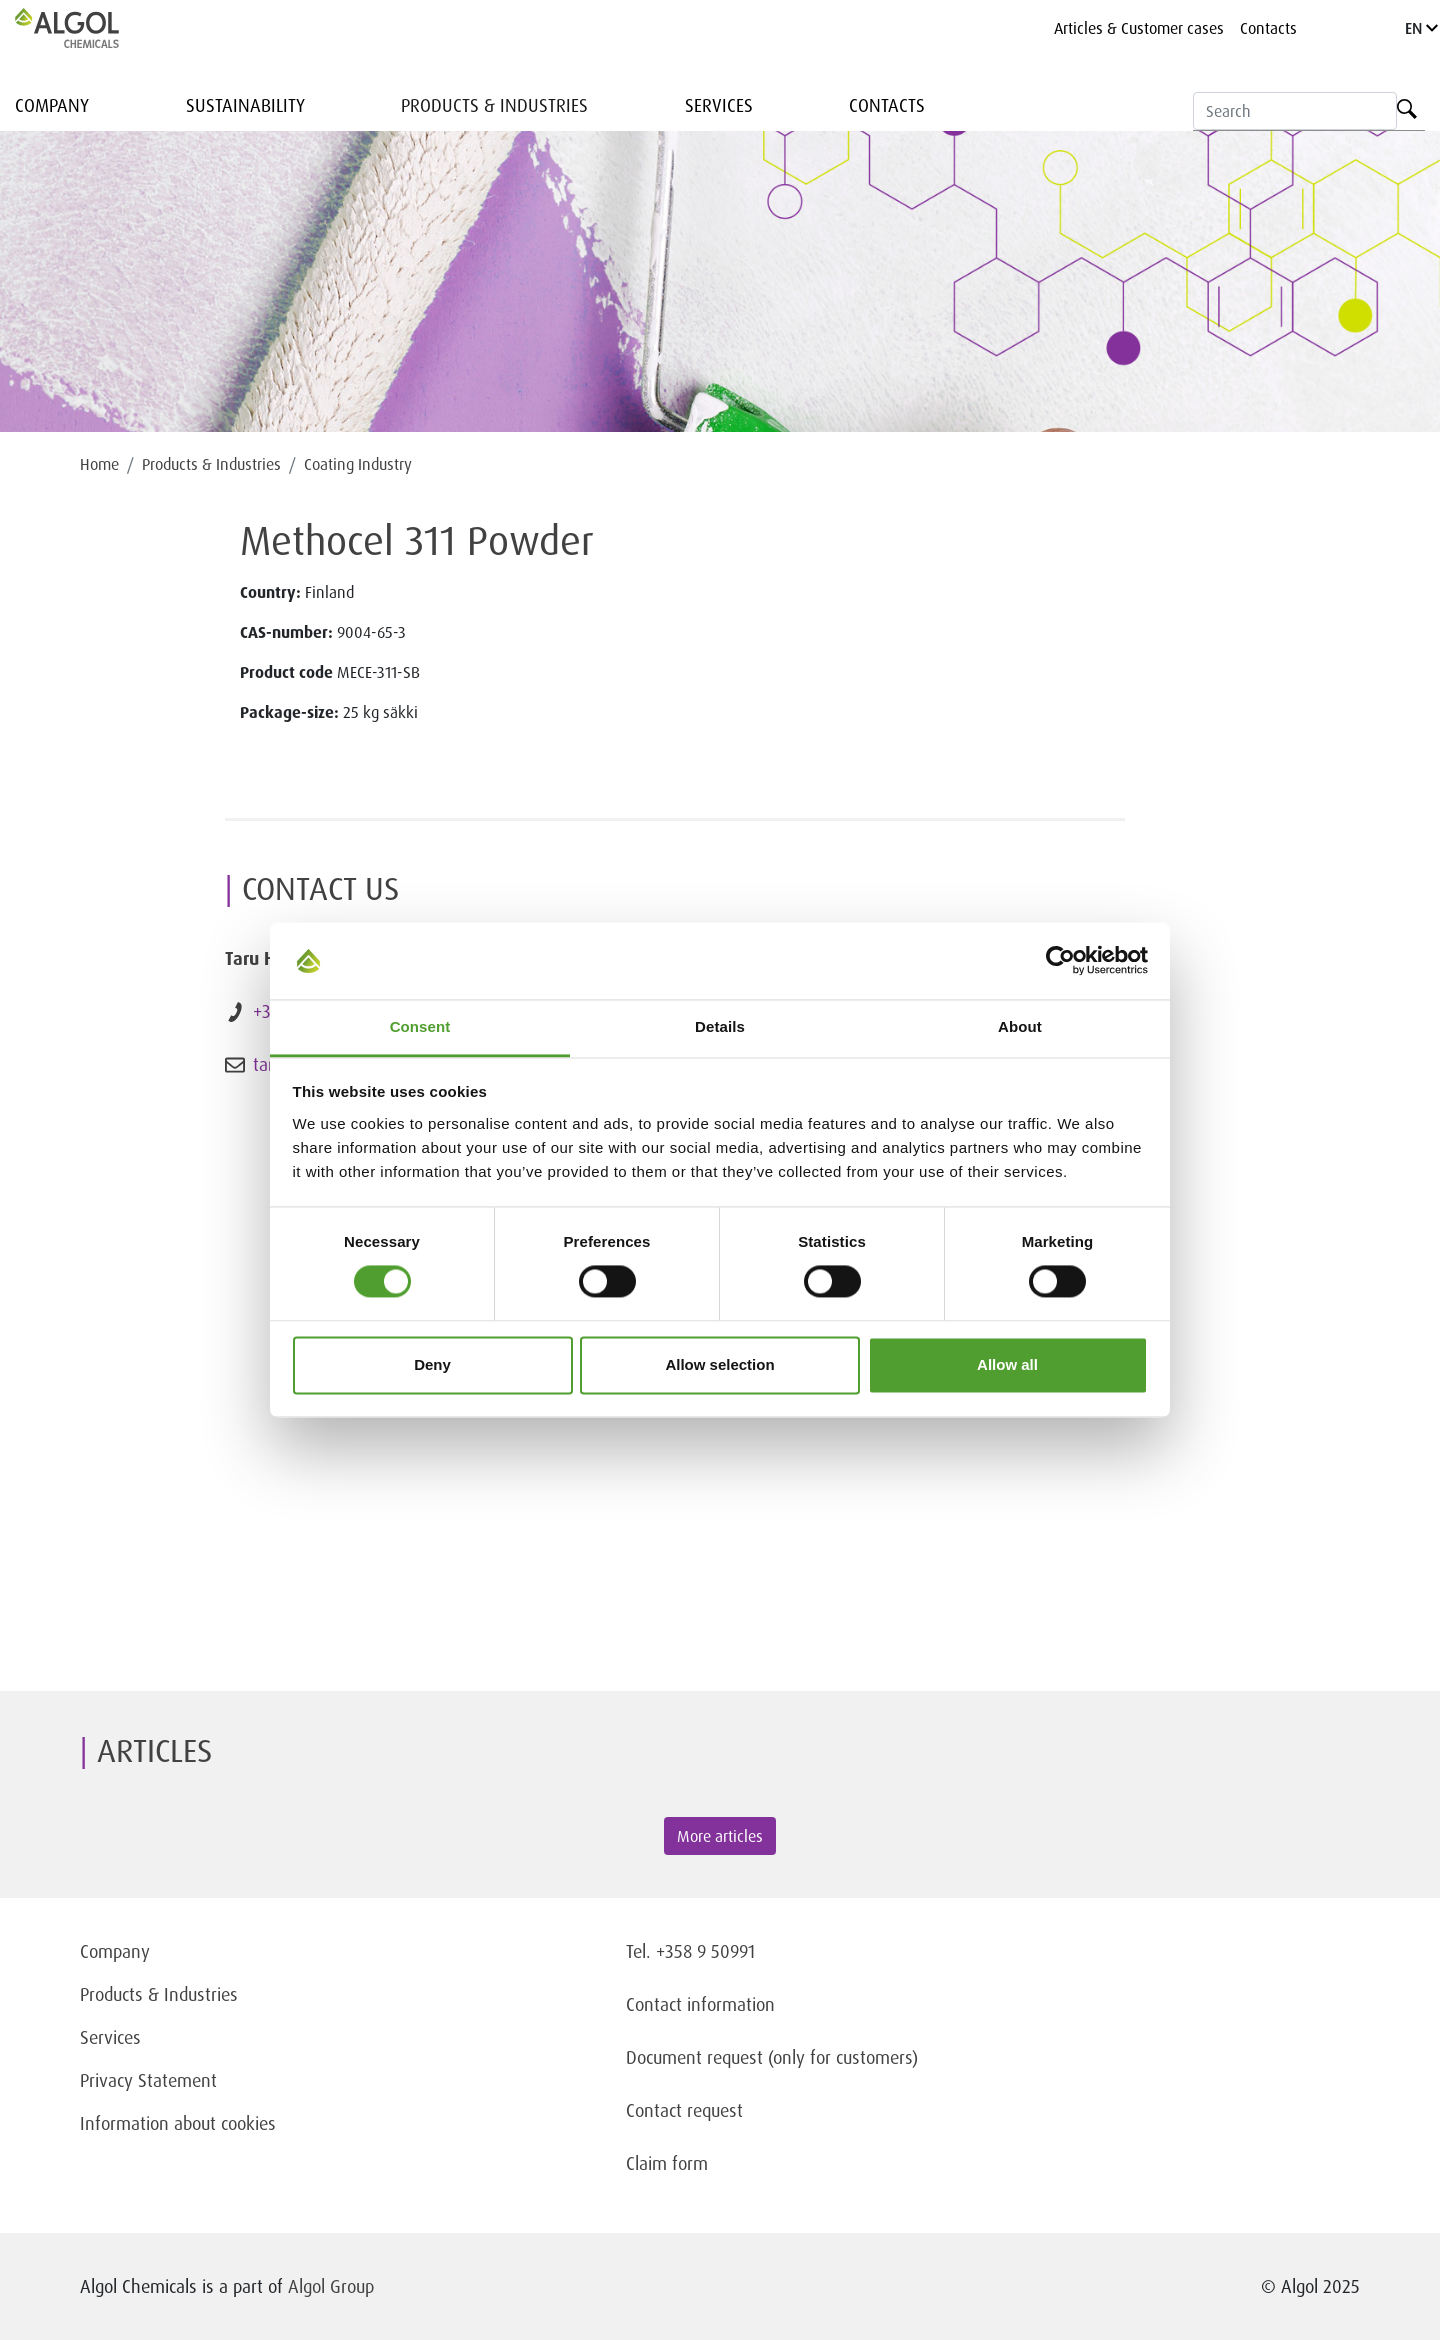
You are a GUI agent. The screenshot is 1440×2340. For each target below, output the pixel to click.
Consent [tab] (420, 1026)
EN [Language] (1421, 28)
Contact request (684, 2110)
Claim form (667, 2163)
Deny (432, 1364)
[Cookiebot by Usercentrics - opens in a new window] (1060, 961)
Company (52, 105)
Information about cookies (178, 2123)
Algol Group (331, 2286)
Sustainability (245, 105)
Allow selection (719, 1364)
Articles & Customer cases (1139, 28)
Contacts (1268, 28)
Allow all (1007, 1364)
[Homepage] (88, 28)
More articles (720, 1836)
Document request (694, 2057)
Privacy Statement (148, 2080)
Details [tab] (720, 1026)
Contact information (700, 2004)
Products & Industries (494, 105)
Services (719, 105)
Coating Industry (358, 464)
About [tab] (1020, 1026)
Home (99, 464)
